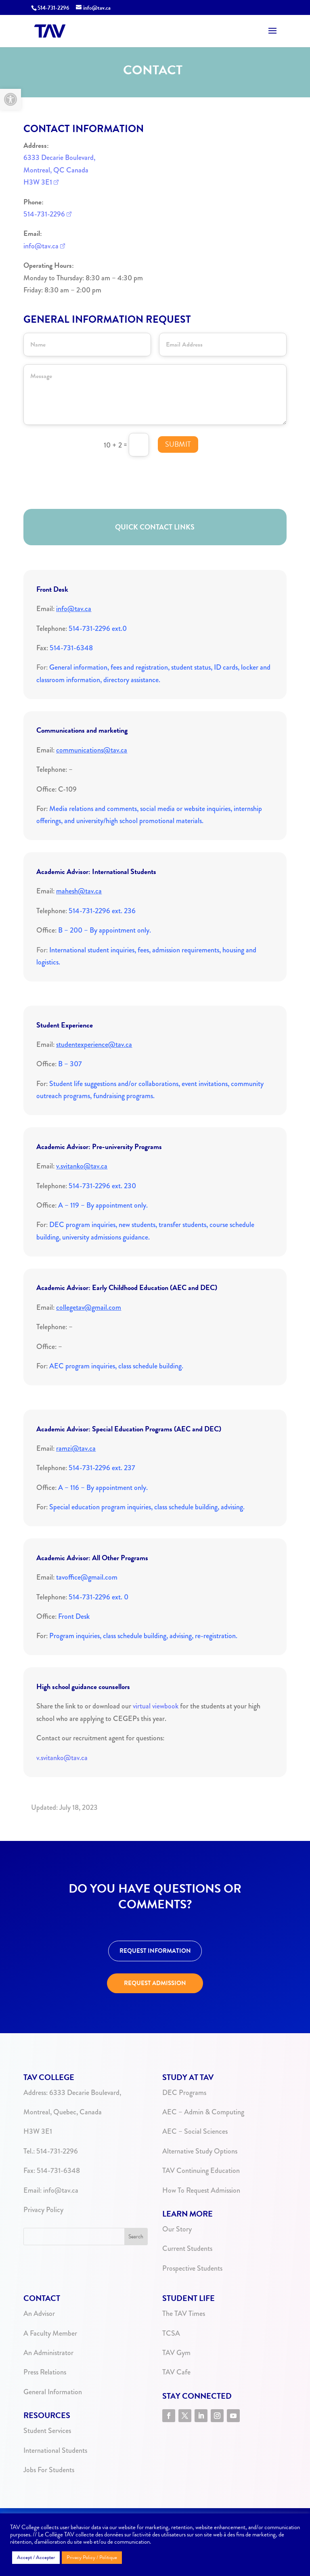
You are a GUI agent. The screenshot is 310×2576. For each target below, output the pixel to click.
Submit (178, 444)
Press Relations (44, 2372)
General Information (52, 2392)
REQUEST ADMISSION (155, 1983)
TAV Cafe (176, 2372)
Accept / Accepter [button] (36, 2557)
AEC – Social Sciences (195, 2131)
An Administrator (48, 2352)
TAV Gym (176, 2352)
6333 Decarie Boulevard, (59, 157)
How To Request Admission (201, 2190)
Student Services (47, 2430)
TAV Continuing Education (201, 2170)
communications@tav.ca (91, 750)
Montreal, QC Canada (55, 170)
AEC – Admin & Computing (203, 2112)
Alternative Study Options (199, 2151)
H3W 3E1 (37, 182)
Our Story (177, 2229)
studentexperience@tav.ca (94, 1044)
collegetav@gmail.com (88, 1307)
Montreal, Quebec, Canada (62, 2112)
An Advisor (39, 2313)
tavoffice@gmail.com (86, 1577)
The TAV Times (183, 2313)
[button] (10, 99)
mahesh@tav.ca (79, 891)
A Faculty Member (50, 2333)
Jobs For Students (48, 2470)
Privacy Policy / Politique (92, 2557)
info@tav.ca (41, 246)
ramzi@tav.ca (76, 1448)
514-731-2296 (53, 8)
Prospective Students (192, 2268)
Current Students (187, 2248)
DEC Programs (184, 2092)
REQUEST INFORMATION (155, 1950)
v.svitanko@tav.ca (81, 1166)
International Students (55, 2450)
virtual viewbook (155, 1706)
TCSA (171, 2333)
